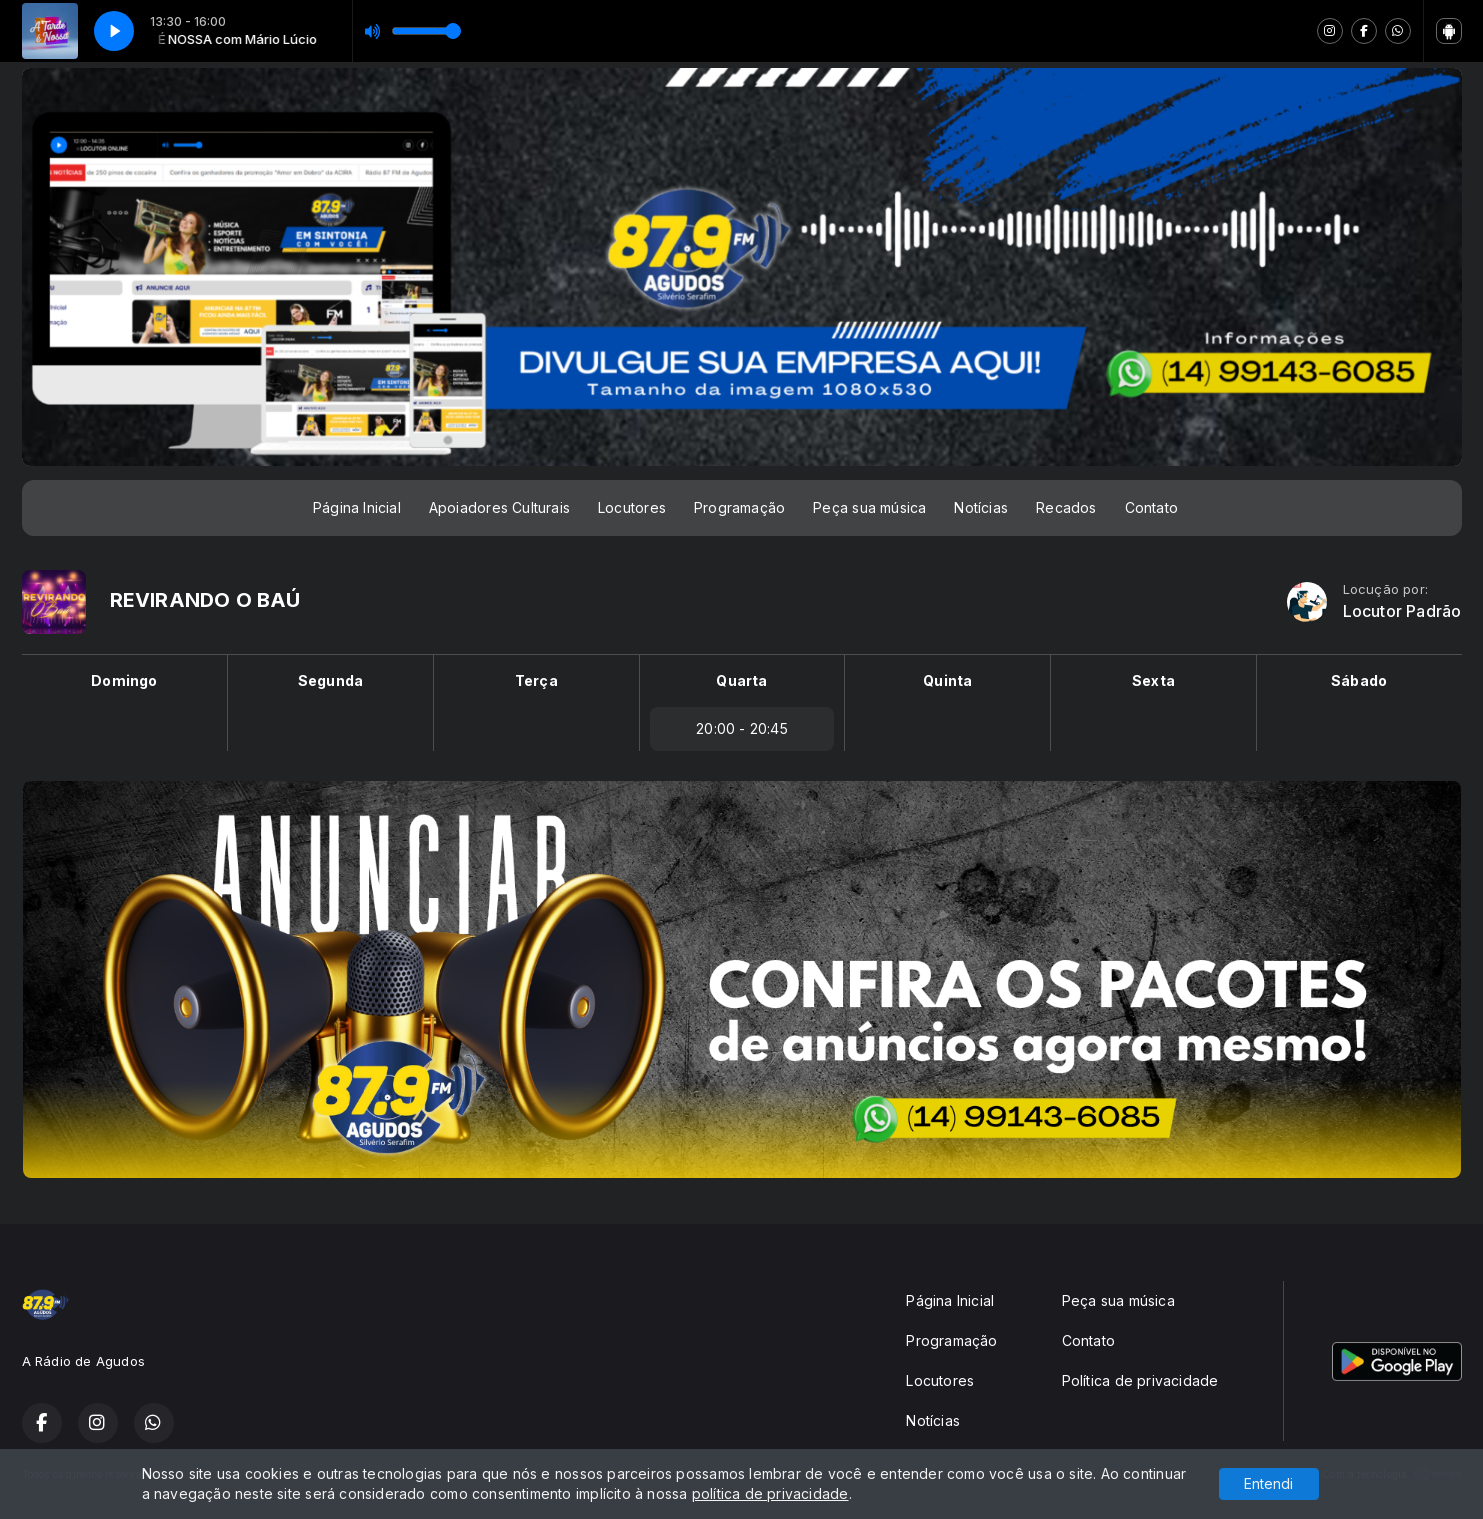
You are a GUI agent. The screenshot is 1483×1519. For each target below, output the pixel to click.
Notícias (981, 507)
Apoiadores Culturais (499, 507)
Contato (1151, 507)
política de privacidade (770, 1493)
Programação (739, 507)
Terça (536, 680)
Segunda (330, 680)
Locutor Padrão (1402, 611)
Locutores (632, 507)
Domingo (124, 680)
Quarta (741, 680)
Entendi (1268, 1483)
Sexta (1153, 680)
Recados (1066, 507)
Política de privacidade (1140, 1380)
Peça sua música (869, 507)
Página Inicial (357, 507)
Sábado (1359, 680)
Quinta (947, 680)
